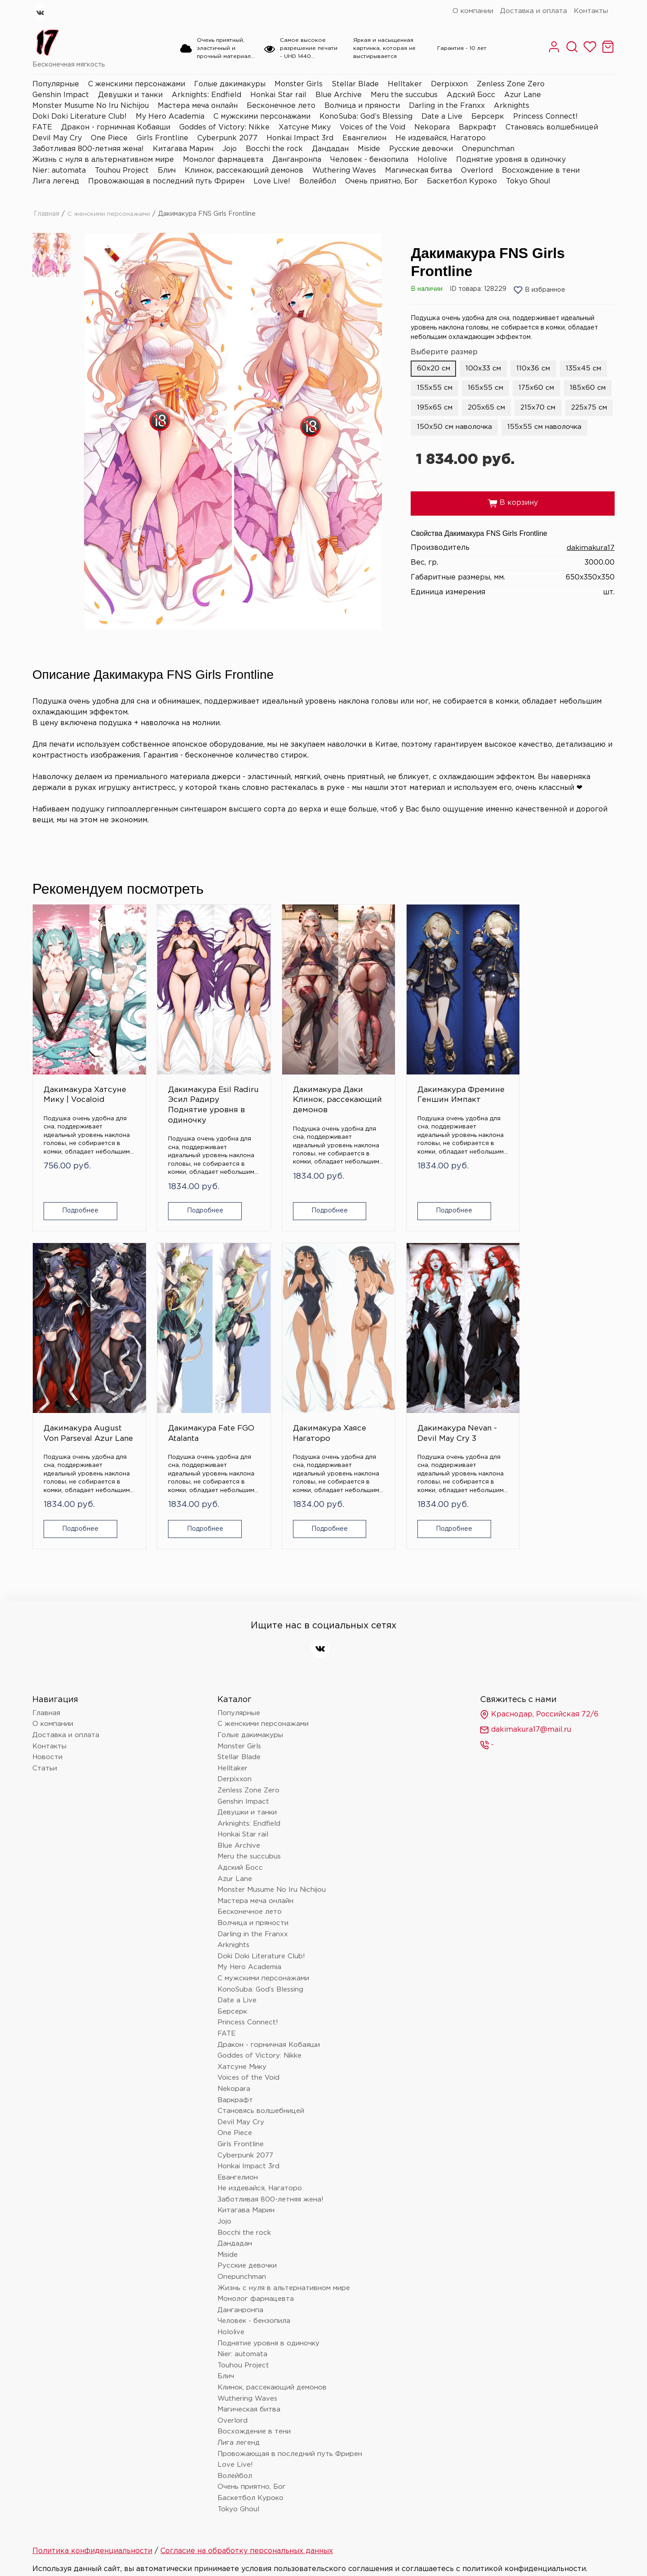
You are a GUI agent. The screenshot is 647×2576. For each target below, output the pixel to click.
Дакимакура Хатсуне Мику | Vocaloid (73, 1060)
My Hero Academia (170, 116)
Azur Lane (522, 95)
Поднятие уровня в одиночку (511, 159)
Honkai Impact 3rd (299, 138)
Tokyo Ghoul (528, 181)
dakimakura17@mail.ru (525, 1681)
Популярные (55, 84)
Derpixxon (449, 84)
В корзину (512, 524)
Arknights (511, 106)
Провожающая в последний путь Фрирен (166, 181)
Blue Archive (338, 95)
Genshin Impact (60, 95)
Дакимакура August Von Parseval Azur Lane (465, 1066)
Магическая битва (418, 170)
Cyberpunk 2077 (227, 138)
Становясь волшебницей (551, 127)
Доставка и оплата (533, 11)
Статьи (44, 1720)
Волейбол (317, 181)
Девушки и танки (130, 95)
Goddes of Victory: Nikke (224, 127)
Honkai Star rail (278, 95)
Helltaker (405, 84)
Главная (46, 214)
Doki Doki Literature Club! (79, 116)
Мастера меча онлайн (198, 106)
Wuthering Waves (344, 170)
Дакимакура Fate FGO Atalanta (562, 1060)
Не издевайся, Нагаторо (440, 138)
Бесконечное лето (281, 106)
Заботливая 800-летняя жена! (88, 149)
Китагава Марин (183, 149)
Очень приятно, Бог (381, 181)
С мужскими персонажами (261, 116)
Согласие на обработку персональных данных (246, 2503)
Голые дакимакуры (230, 84)
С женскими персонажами (136, 84)
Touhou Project (122, 170)
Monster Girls (299, 84)
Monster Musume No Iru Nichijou (90, 106)
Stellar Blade (355, 84)
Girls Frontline (162, 138)
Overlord (477, 170)
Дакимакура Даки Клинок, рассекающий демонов (269, 1066)
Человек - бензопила (369, 159)
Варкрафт (477, 127)
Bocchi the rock (274, 149)
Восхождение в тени (541, 170)
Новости (47, 1709)
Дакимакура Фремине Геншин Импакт (371, 1060)
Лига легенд (55, 181)
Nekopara (432, 127)
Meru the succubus (404, 95)
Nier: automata (59, 170)
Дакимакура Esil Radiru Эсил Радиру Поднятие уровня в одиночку (174, 1076)
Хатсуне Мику (305, 127)
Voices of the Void (372, 127)
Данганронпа (296, 159)
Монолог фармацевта (223, 159)
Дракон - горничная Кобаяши (115, 127)
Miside (369, 149)
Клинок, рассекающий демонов (244, 170)
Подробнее (76, 1191)
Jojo (229, 149)
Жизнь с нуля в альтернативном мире (103, 159)
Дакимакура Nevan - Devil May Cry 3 (167, 1380)
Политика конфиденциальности (92, 2503)
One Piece (109, 138)
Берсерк (487, 116)
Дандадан (330, 149)
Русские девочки (421, 149)
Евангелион (364, 138)
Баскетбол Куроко (462, 181)
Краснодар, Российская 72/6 (539, 1666)
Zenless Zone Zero (511, 84)
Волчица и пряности (362, 106)
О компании (472, 11)
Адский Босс (471, 95)
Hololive (432, 159)
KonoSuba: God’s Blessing (365, 116)
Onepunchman (488, 149)
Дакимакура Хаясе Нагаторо (75, 1375)
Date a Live (441, 116)
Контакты (591, 11)
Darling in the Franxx (447, 106)
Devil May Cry (57, 138)
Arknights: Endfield (206, 95)
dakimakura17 (590, 568)
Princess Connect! (545, 116)
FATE (42, 127)
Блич (167, 170)
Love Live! (271, 181)
